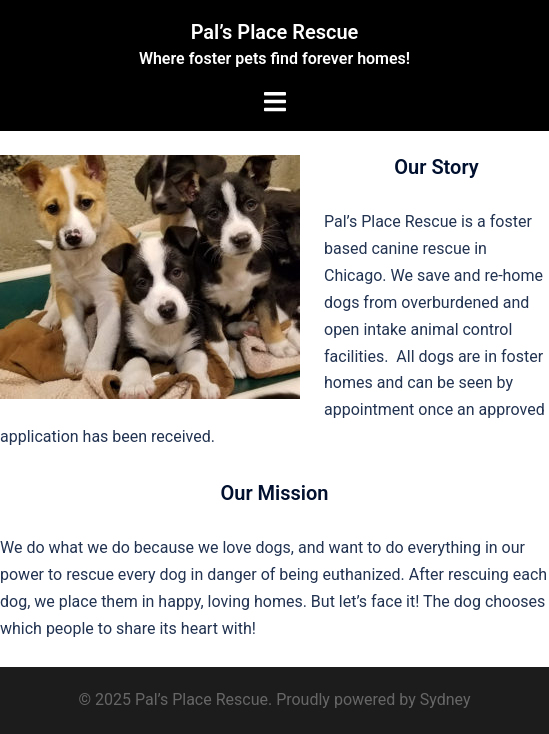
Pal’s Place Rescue (275, 32)
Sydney (445, 699)
